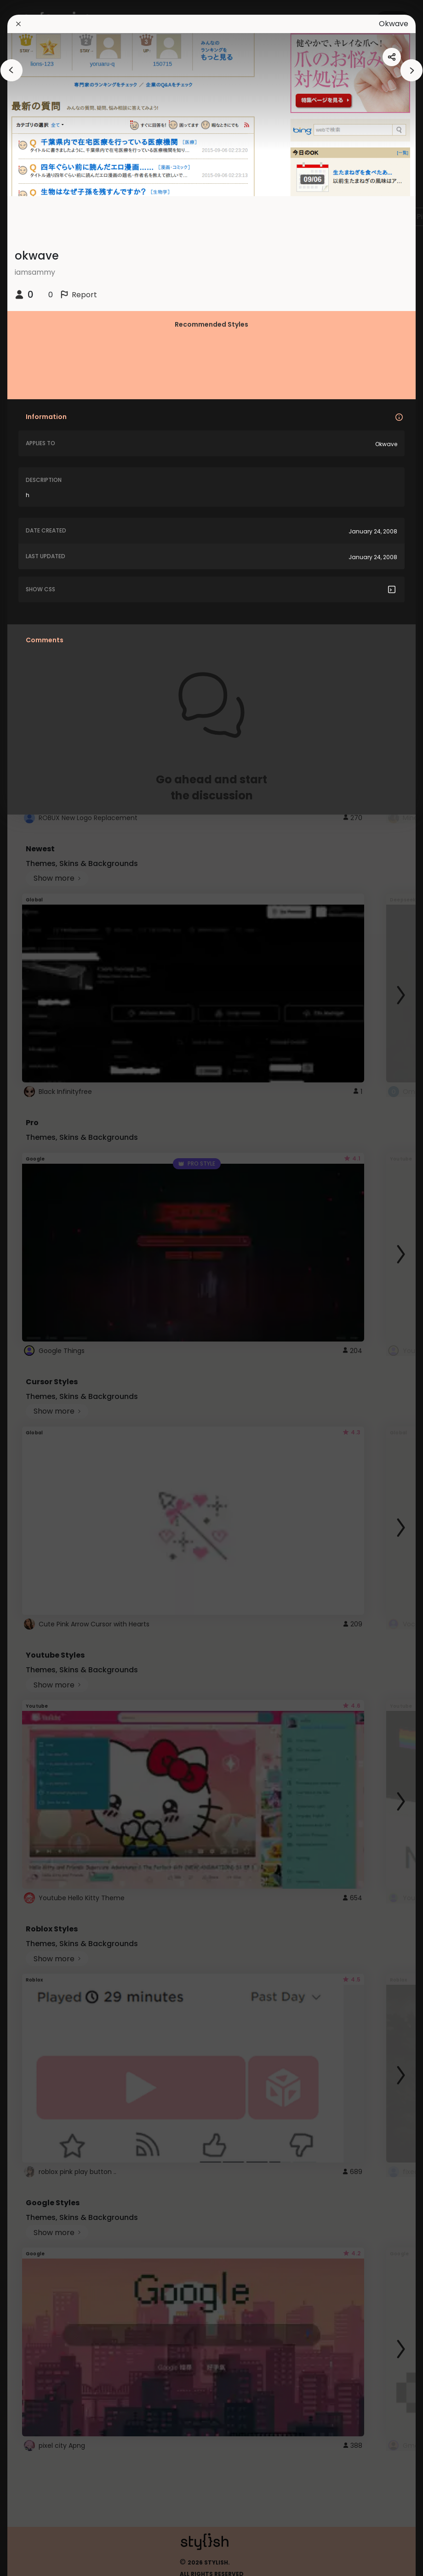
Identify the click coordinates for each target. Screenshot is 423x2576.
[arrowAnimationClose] (11, 70)
